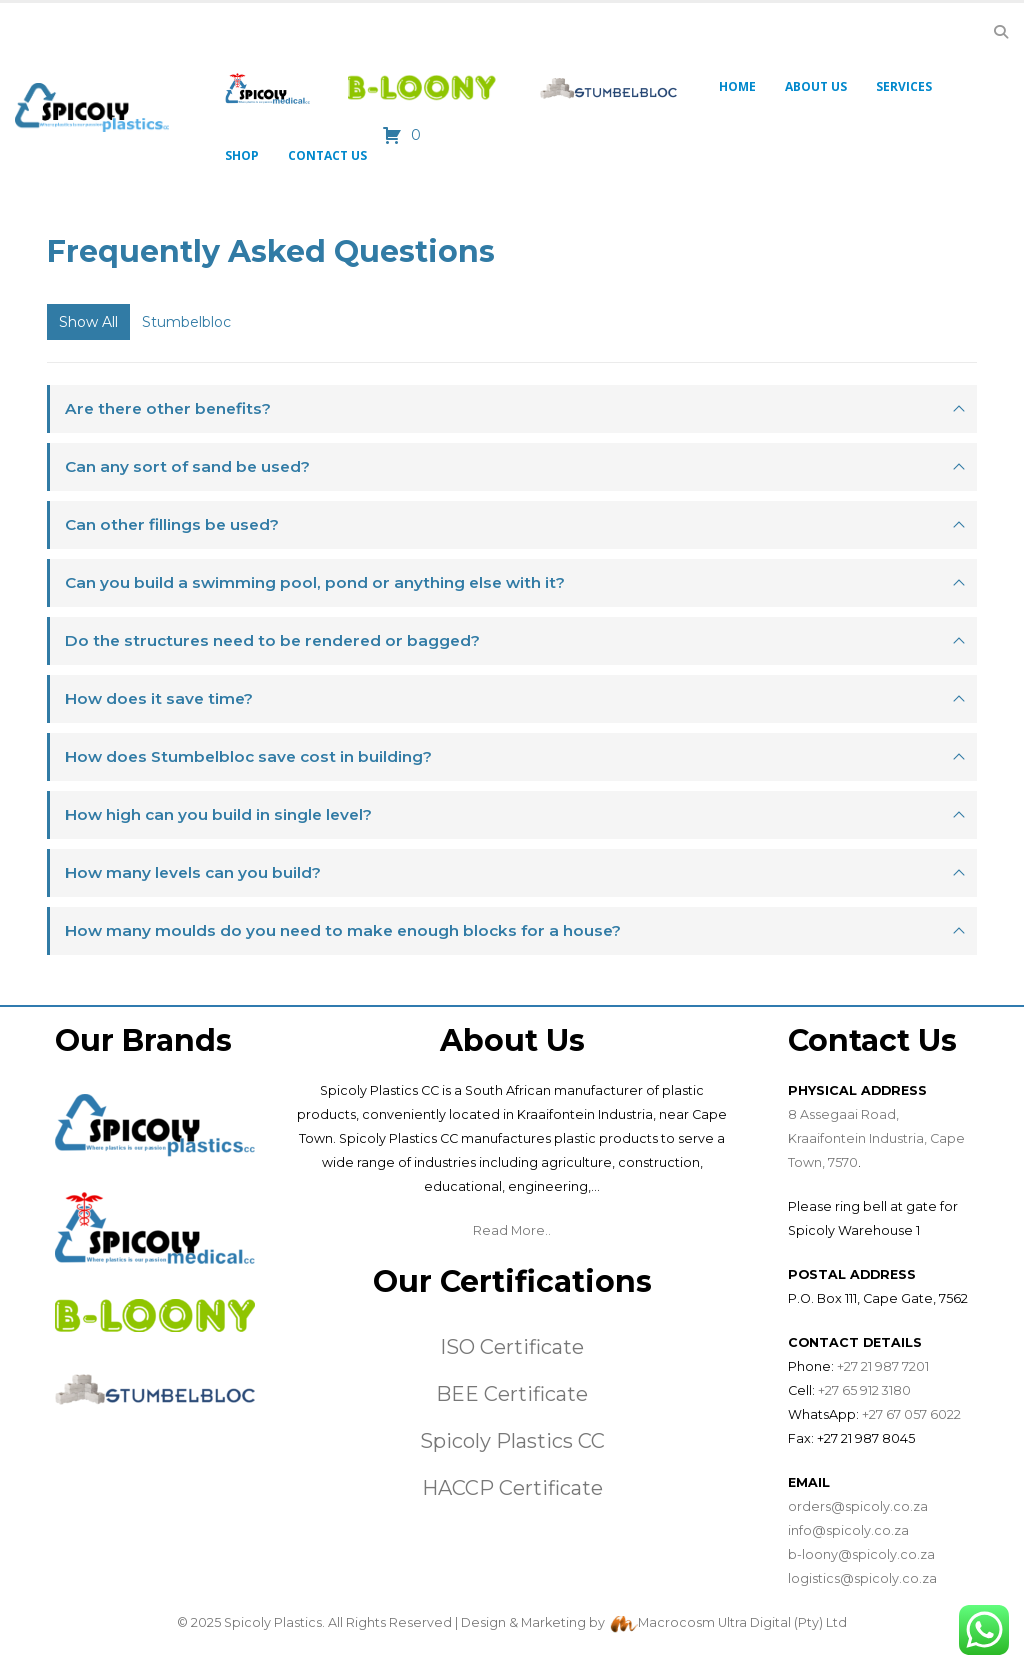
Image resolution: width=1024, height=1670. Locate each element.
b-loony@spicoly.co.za (861, 1554)
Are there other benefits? (168, 408)
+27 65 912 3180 (864, 1390)
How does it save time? (159, 698)
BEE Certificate (512, 1394)
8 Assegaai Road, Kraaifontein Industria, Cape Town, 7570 (876, 1138)
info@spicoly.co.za (848, 1530)
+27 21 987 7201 (883, 1366)
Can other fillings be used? (172, 524)
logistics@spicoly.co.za (862, 1578)
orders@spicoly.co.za (858, 1506)
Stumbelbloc (186, 322)
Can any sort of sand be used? (187, 466)
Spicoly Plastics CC (512, 1441)
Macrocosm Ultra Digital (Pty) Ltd (742, 1622)
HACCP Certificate (512, 1488)
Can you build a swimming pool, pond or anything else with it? (315, 582)
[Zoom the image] (155, 1105)
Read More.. (512, 1230)
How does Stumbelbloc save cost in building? (248, 756)
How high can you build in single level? (218, 814)
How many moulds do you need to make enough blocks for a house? (343, 930)
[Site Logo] (92, 107)
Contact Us (327, 155)
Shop (242, 155)
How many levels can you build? (193, 872)
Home (737, 86)
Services (904, 86)
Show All (88, 322)
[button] (1000, 32)
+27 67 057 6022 (911, 1414)
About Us (816, 86)
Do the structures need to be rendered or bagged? (272, 640)
